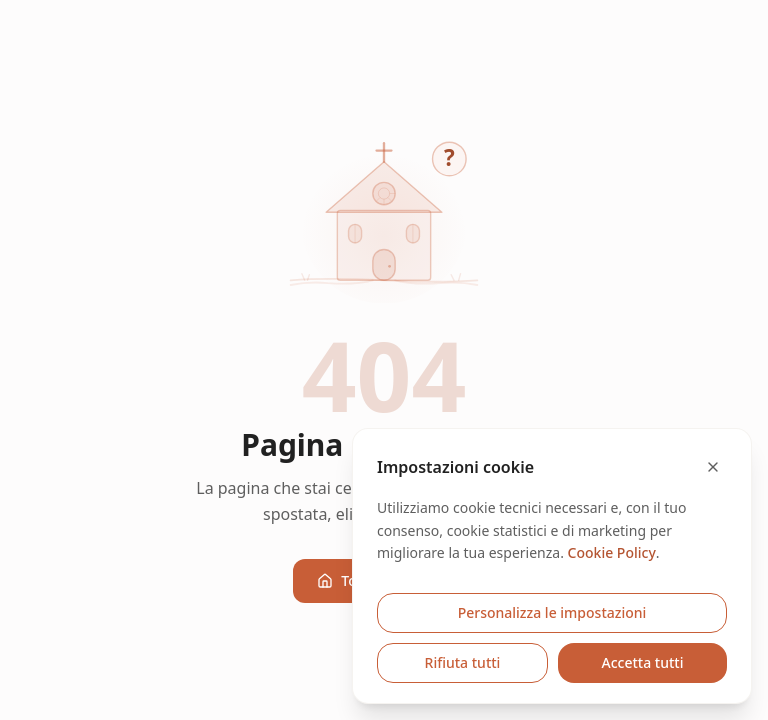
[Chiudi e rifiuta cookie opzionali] (713, 467)
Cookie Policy (612, 552)
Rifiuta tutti (463, 662)
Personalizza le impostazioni (552, 612)
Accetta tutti (643, 662)
